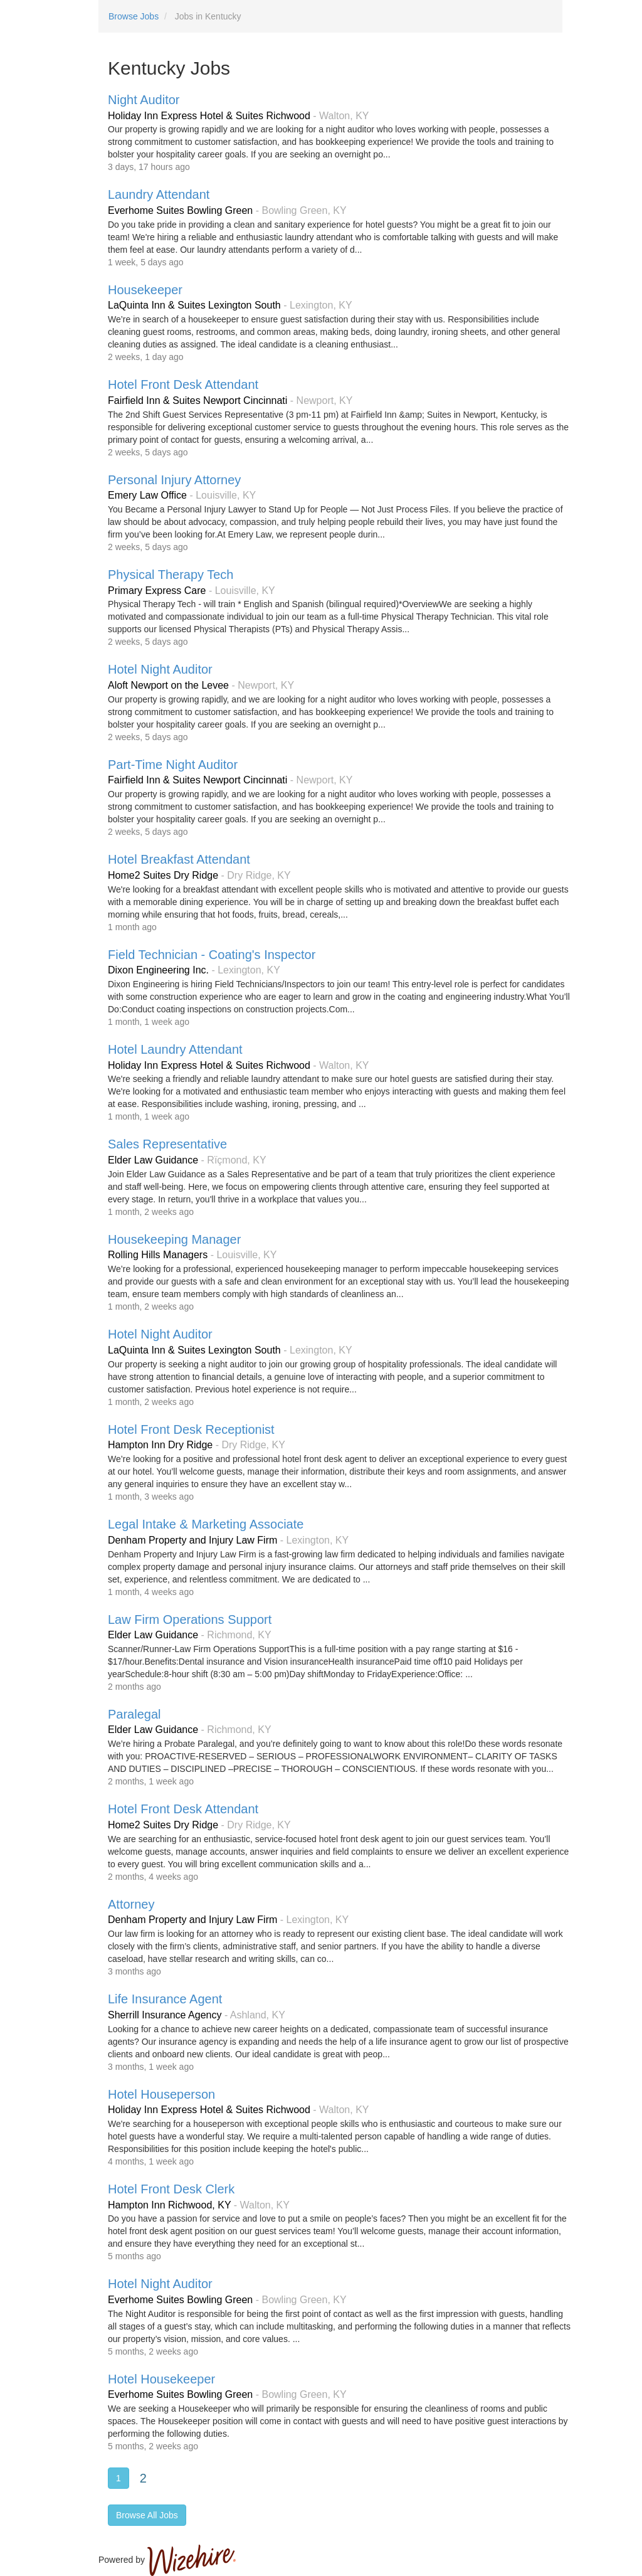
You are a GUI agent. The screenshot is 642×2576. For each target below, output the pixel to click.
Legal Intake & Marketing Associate (205, 1524)
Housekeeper (145, 290)
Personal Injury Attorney (174, 480)
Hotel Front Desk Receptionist (191, 1429)
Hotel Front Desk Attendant (183, 384)
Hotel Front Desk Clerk (171, 2189)
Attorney (131, 1904)
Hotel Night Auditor (160, 669)
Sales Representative (167, 1144)
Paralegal (134, 1714)
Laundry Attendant (158, 194)
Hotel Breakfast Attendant (179, 859)
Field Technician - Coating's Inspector (211, 955)
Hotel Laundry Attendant (175, 1049)
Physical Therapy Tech (170, 574)
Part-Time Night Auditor (173, 764)
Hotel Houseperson (161, 2094)
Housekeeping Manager (174, 1239)
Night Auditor (144, 100)
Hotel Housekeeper (161, 2379)
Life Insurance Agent (165, 1999)
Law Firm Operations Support (189, 1619)
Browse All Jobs (147, 2515)
